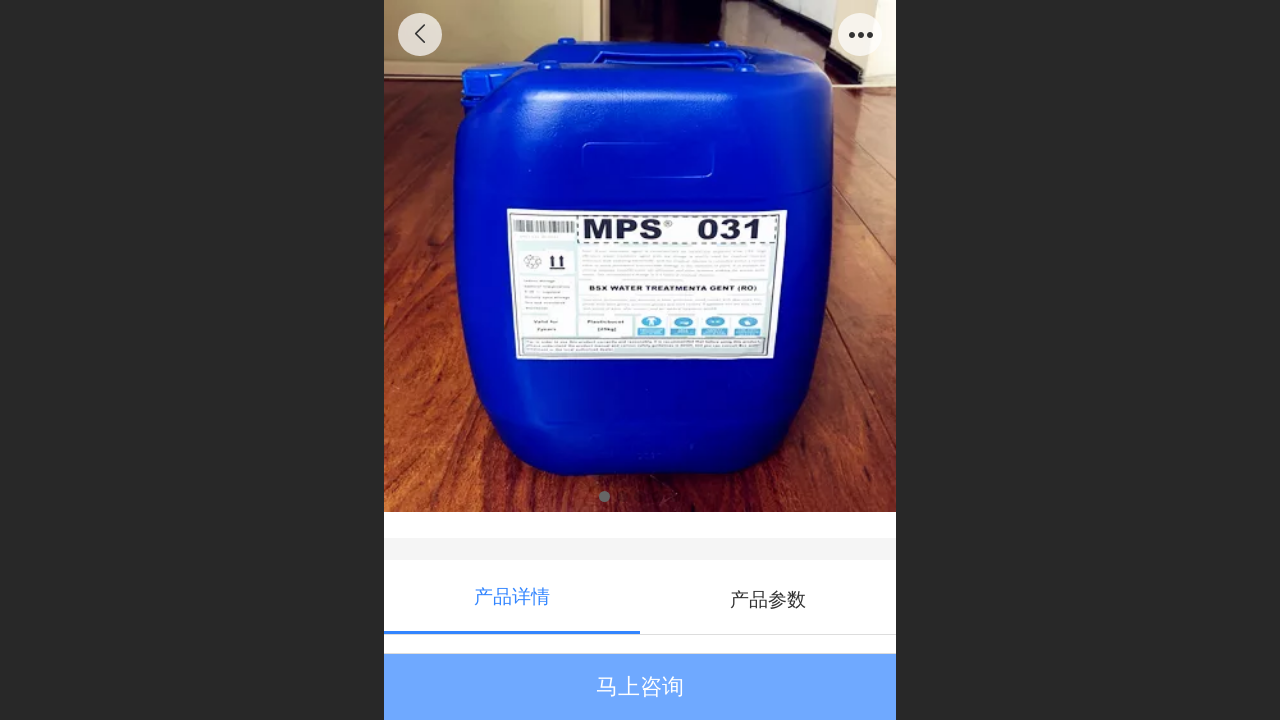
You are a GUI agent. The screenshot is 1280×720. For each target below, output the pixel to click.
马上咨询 (640, 686)
